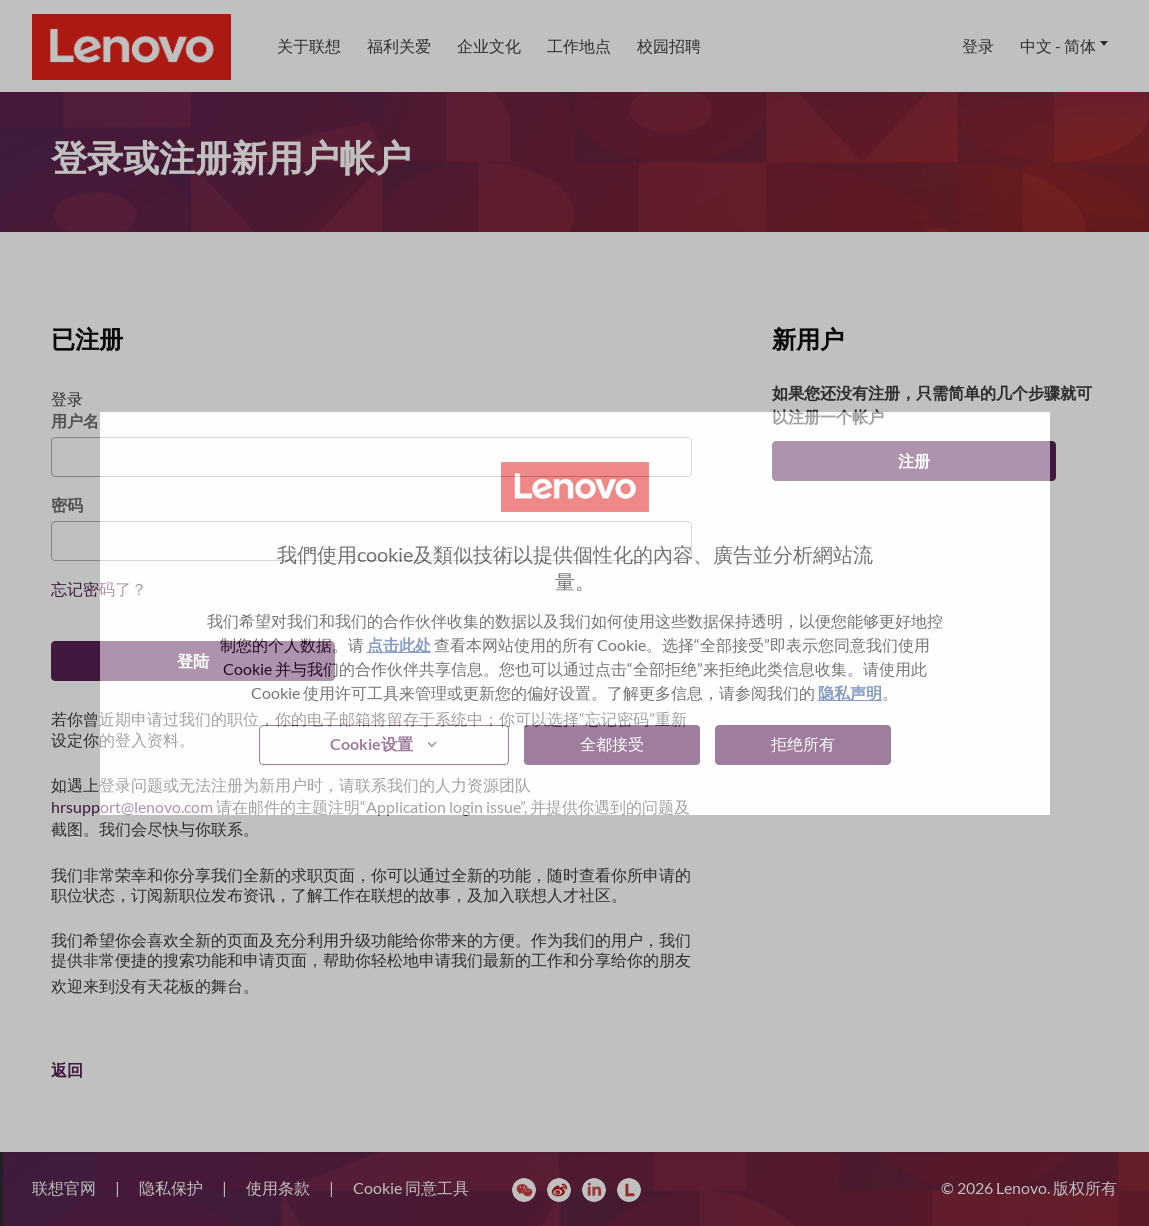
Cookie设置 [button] (371, 743)
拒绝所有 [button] (803, 743)
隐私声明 (850, 692)
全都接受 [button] (612, 743)
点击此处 (399, 644)
